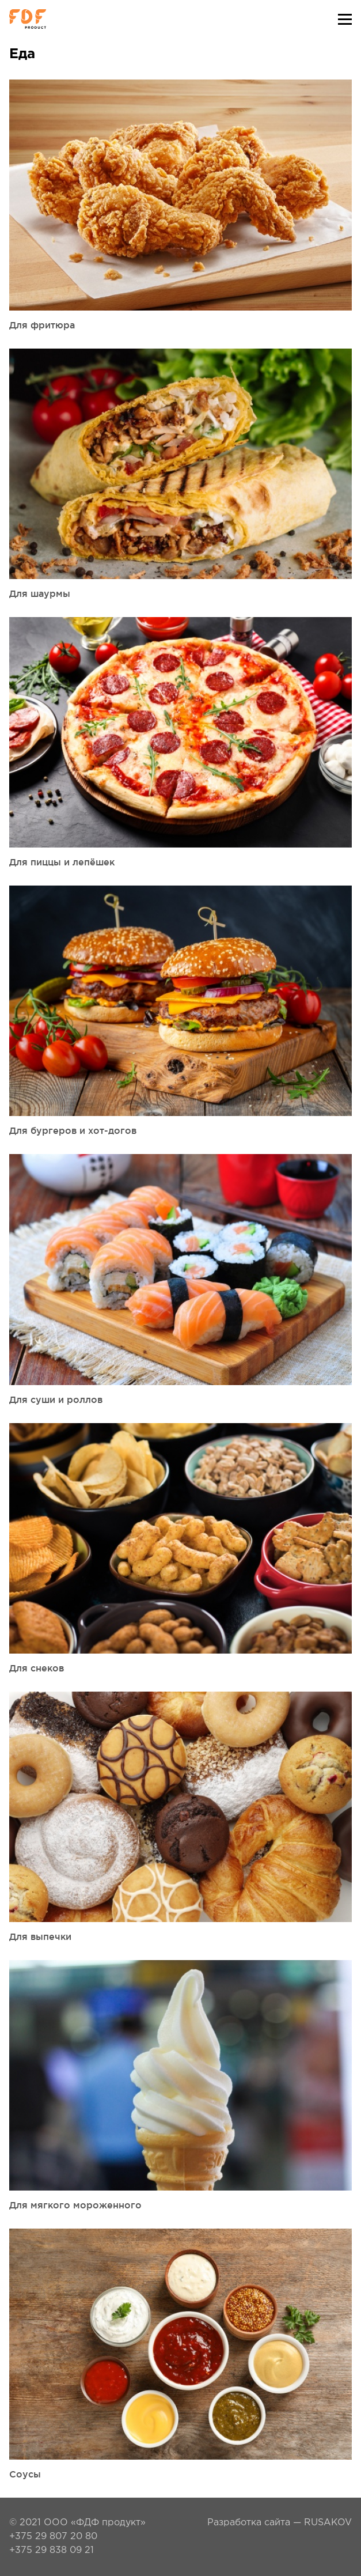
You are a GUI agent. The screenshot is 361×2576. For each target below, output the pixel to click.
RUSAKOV (328, 2522)
